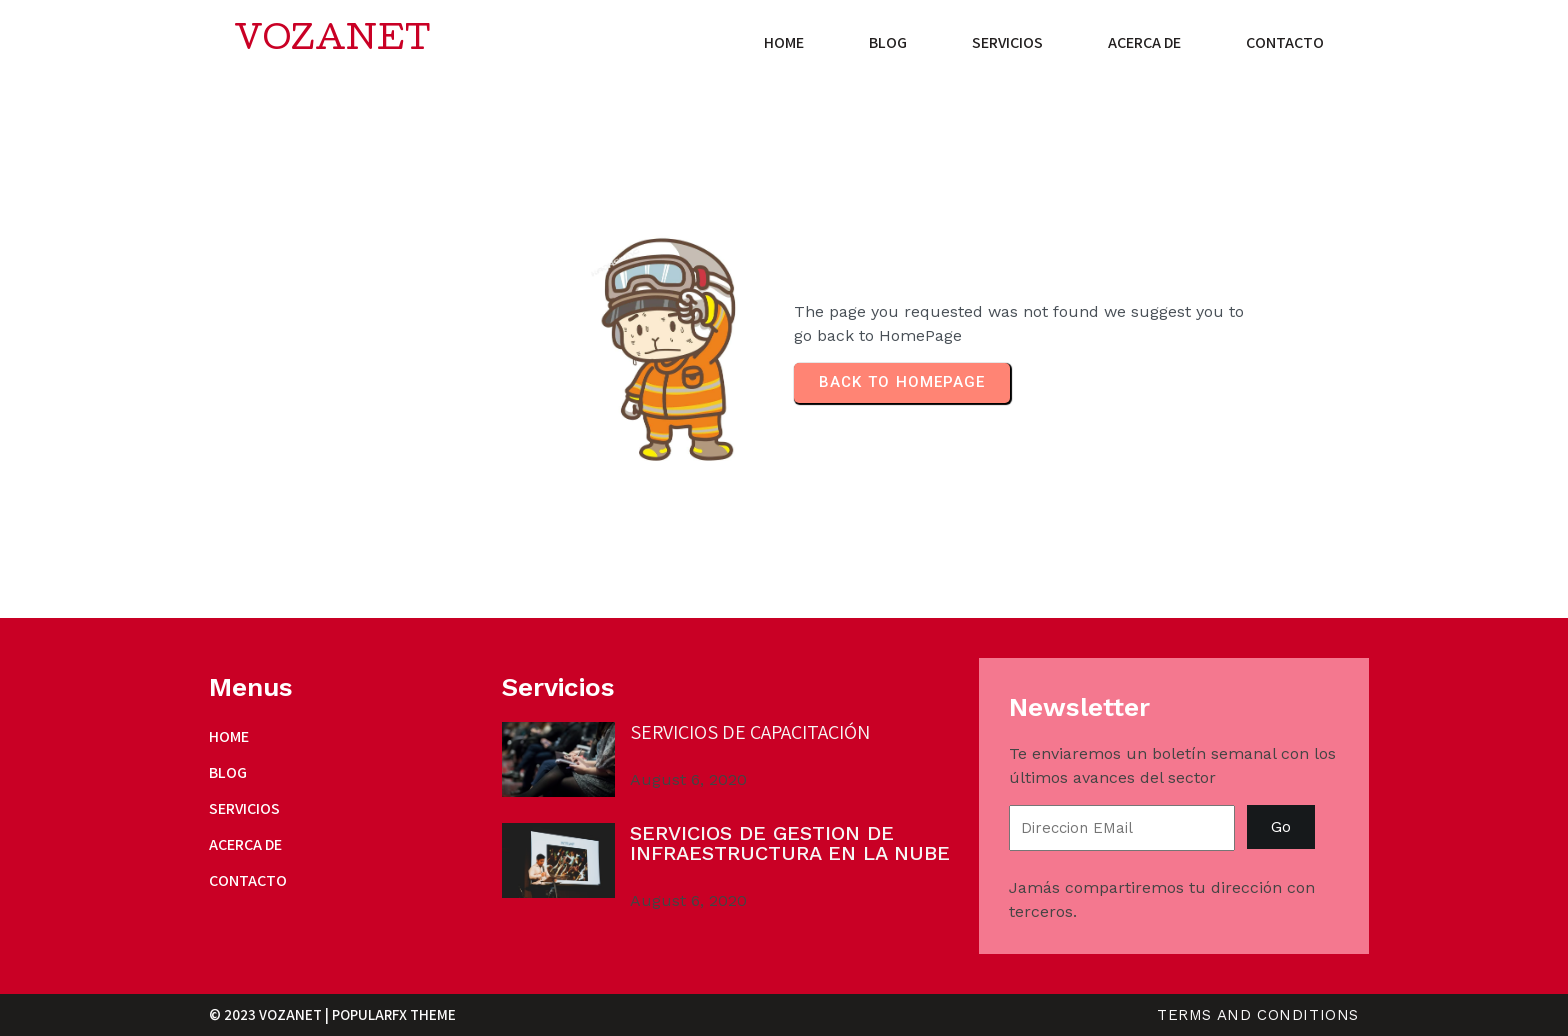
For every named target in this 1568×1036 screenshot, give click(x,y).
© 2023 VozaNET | (270, 1014)
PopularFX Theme (394, 1014)
